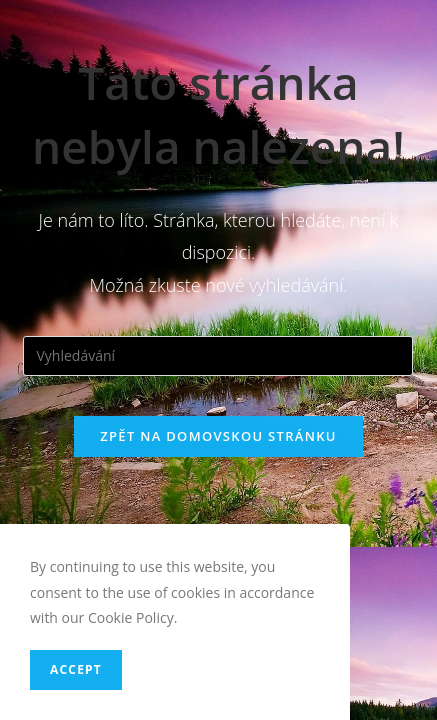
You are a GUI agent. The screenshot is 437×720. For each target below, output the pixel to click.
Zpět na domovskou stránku (218, 436)
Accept (76, 669)
